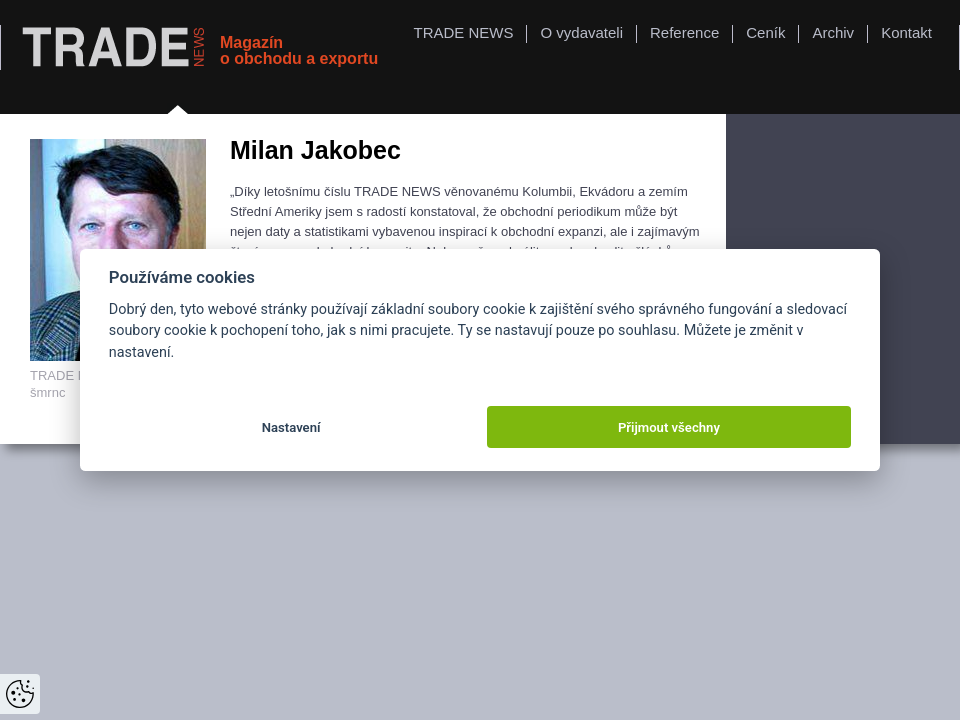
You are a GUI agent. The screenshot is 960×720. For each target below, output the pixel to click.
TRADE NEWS (463, 32)
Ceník (765, 32)
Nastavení (291, 427)
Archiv (833, 32)
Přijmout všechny (669, 427)
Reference (684, 32)
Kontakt (906, 32)
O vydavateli (581, 32)
